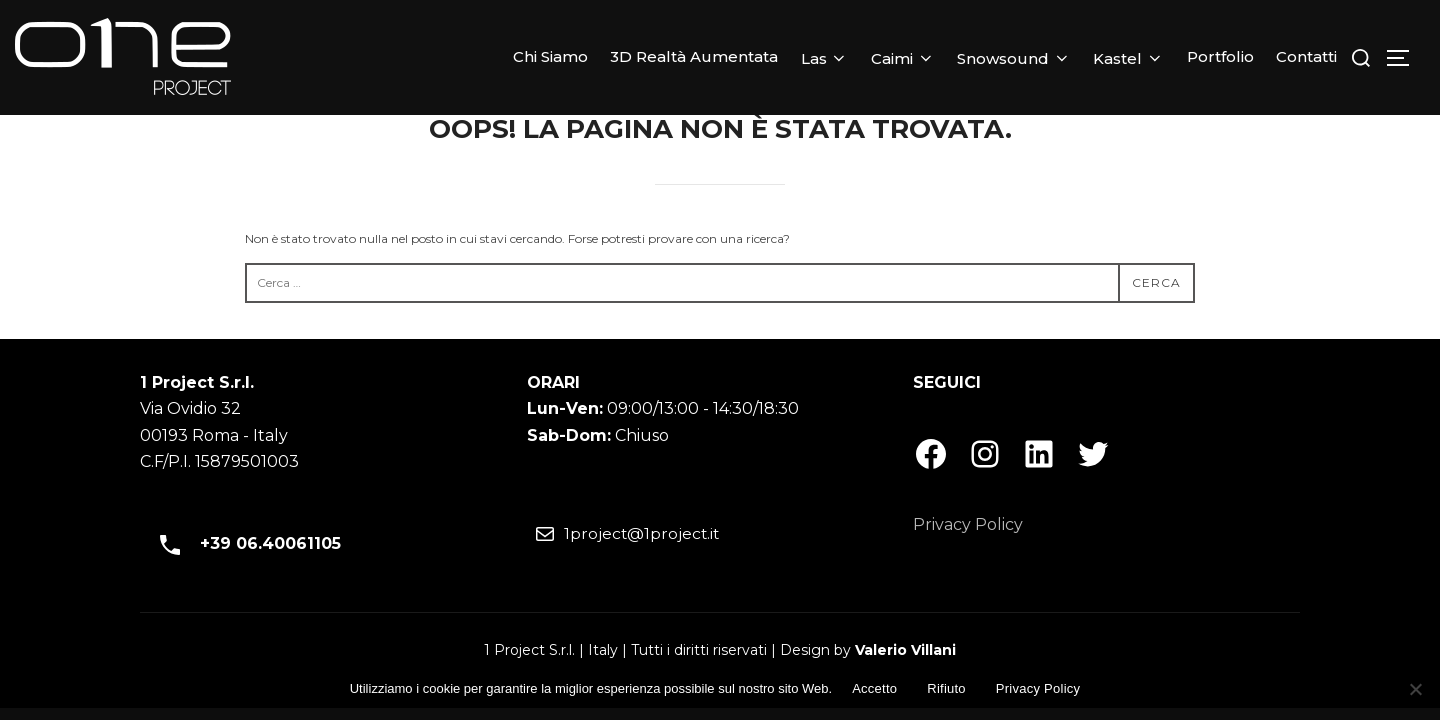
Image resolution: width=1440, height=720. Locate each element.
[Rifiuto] (1415, 689)
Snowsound (1014, 58)
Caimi (903, 58)
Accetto (874, 688)
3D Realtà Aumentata (694, 56)
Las (825, 58)
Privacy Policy (968, 524)
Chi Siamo (550, 56)
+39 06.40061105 (243, 544)
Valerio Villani (905, 650)
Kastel (1128, 58)
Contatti (1306, 56)
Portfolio (1220, 56)
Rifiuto (946, 688)
